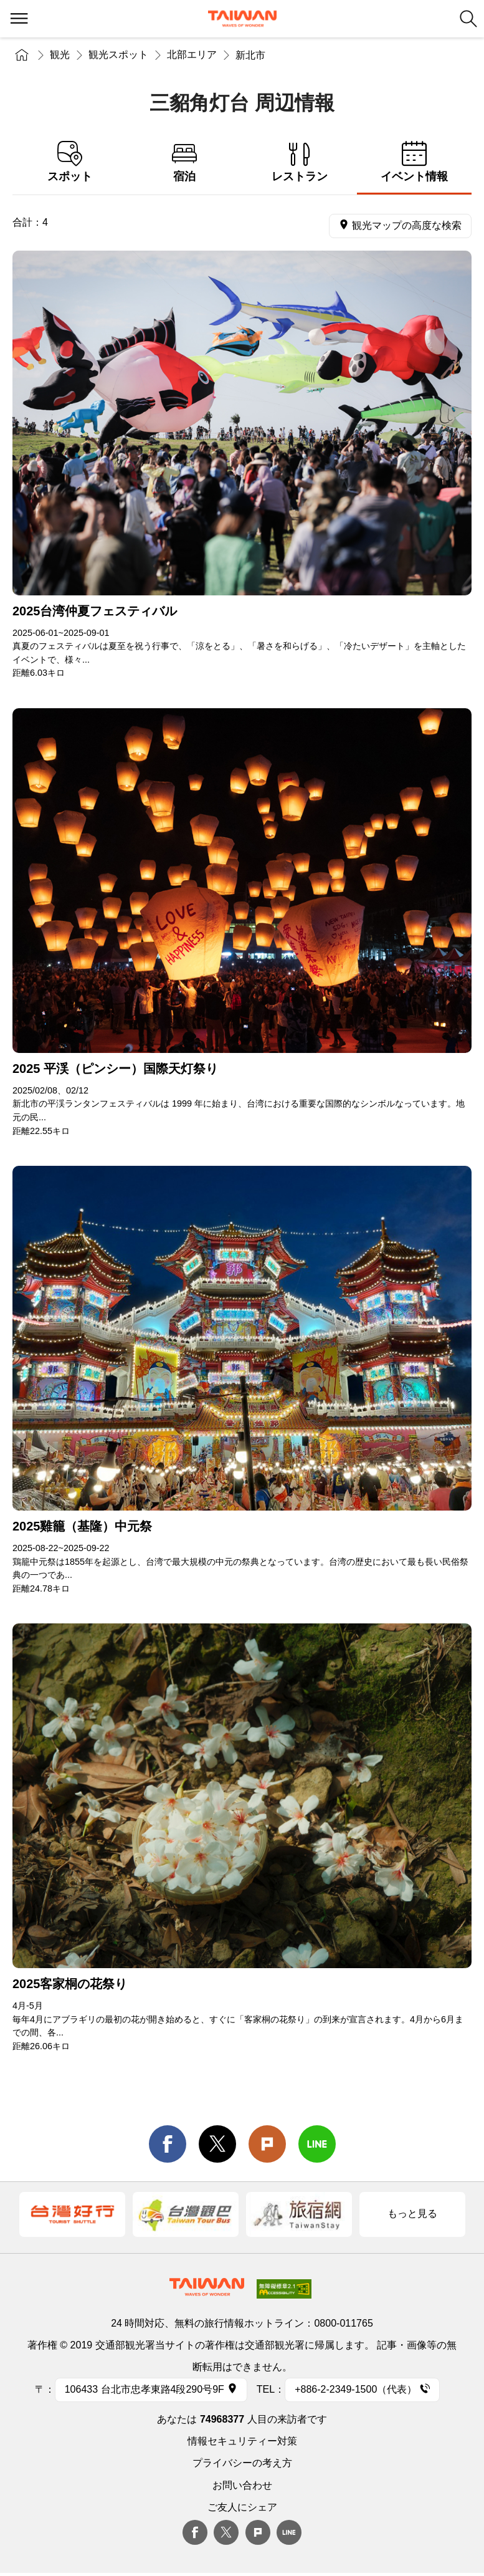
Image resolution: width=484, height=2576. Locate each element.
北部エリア (192, 54)
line (317, 2144)
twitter (217, 2144)
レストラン (300, 162)
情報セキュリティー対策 (242, 2441)
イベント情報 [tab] (414, 162)
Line (289, 2532)
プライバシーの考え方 (242, 2463)
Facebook (195, 2532)
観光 (60, 54)
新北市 (250, 55)
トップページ (21, 55)
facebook (167, 2144)
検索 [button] (468, 18)
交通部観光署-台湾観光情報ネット (242, 18)
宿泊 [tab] (184, 162)
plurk (257, 2532)
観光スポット (118, 54)
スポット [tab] (70, 162)
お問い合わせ (242, 2485)
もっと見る (412, 2213)
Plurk (267, 2144)
